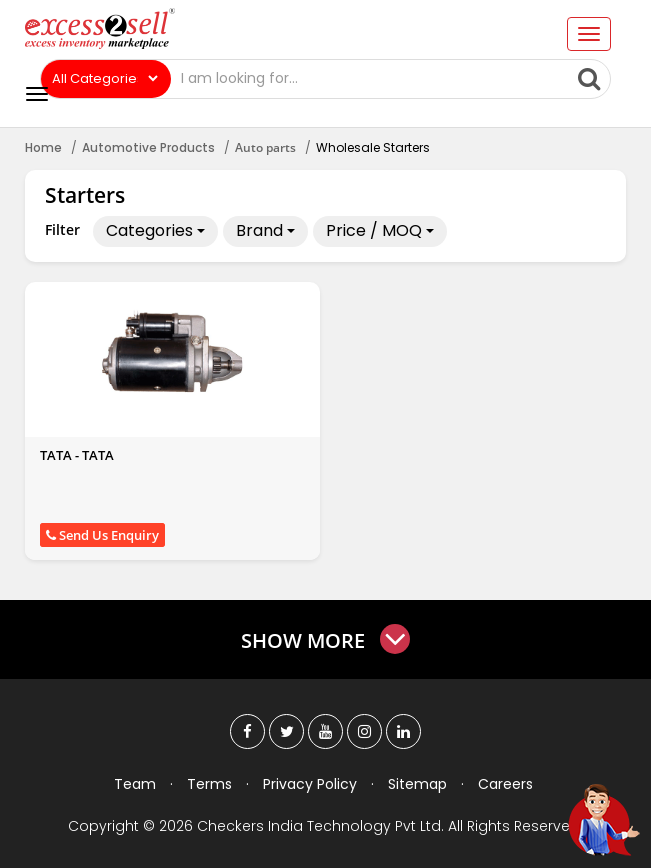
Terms (209, 784)
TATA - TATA (77, 455)
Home (43, 147)
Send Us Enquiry (102, 535)
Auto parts (265, 147)
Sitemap (417, 784)
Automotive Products (148, 147)
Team (135, 784)
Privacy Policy (310, 784)
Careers (505, 784)
